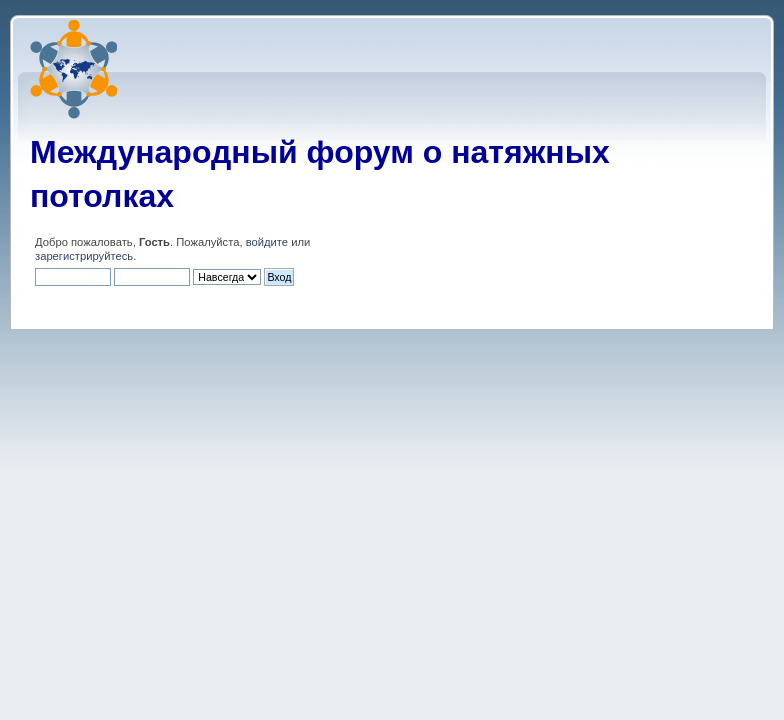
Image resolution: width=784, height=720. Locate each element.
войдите (267, 242)
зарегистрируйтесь (84, 256)
